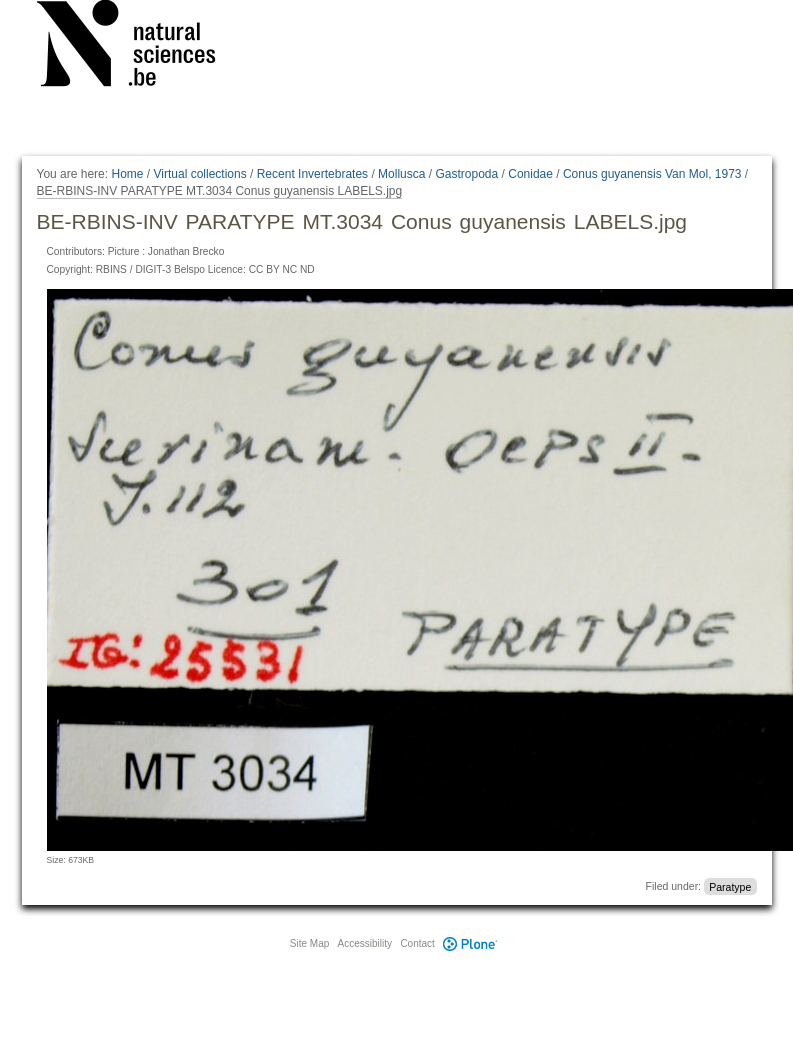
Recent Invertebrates (312, 174)
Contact (417, 943)
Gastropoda (466, 174)
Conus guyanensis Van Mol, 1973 (652, 174)
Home (127, 174)
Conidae (530, 174)
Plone (471, 943)
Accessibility (365, 943)
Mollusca (401, 174)
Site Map (309, 943)
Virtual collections (200, 174)
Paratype (730, 886)
